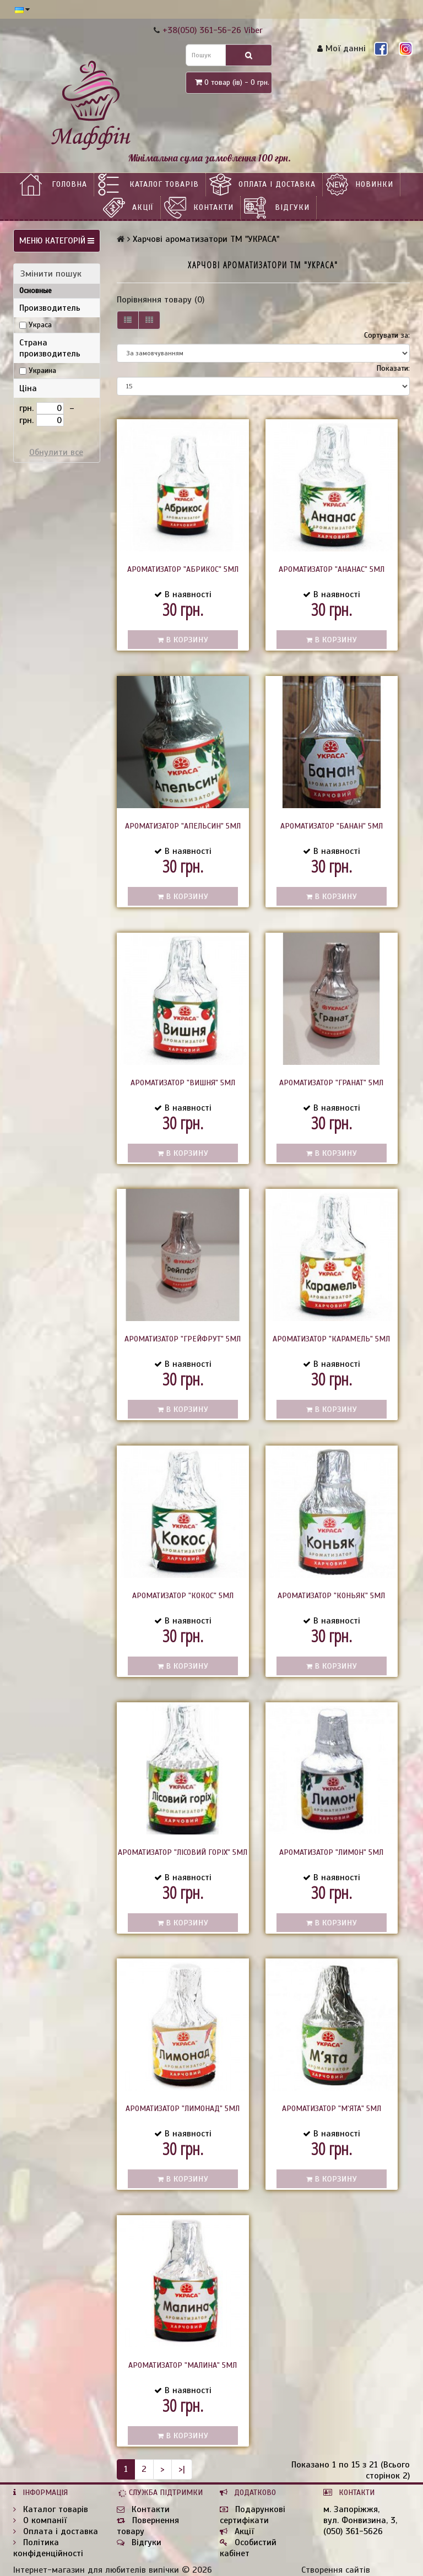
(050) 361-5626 (353, 2531)
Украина (42, 370)
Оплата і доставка (277, 184)
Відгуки (292, 207)
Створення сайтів (335, 2569)
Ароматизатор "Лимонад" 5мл (183, 2108)
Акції (143, 207)
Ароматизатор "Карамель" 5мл (331, 1339)
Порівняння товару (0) (160, 299)
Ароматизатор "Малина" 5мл (182, 2365)
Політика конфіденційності (48, 2548)
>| (181, 2469)
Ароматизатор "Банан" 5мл (331, 826)
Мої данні (341, 48)
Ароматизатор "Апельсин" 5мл (183, 826)
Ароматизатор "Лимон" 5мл (331, 1852)
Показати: (393, 368)
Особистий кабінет (248, 2548)
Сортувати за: (387, 335)
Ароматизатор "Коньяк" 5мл (331, 1595)
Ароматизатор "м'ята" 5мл (331, 2108)
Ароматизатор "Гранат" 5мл (331, 1082)
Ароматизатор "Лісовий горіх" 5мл (182, 1852)
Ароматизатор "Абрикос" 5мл (182, 569)
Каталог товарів (164, 184)
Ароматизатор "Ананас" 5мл (331, 569)
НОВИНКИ (374, 184)
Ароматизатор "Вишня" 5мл (183, 1082)
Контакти (213, 207)
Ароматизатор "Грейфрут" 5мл (182, 1339)
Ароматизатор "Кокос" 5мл (183, 1595)
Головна (69, 184)
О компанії (40, 2520)
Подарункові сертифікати (252, 2515)
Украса (40, 324)
